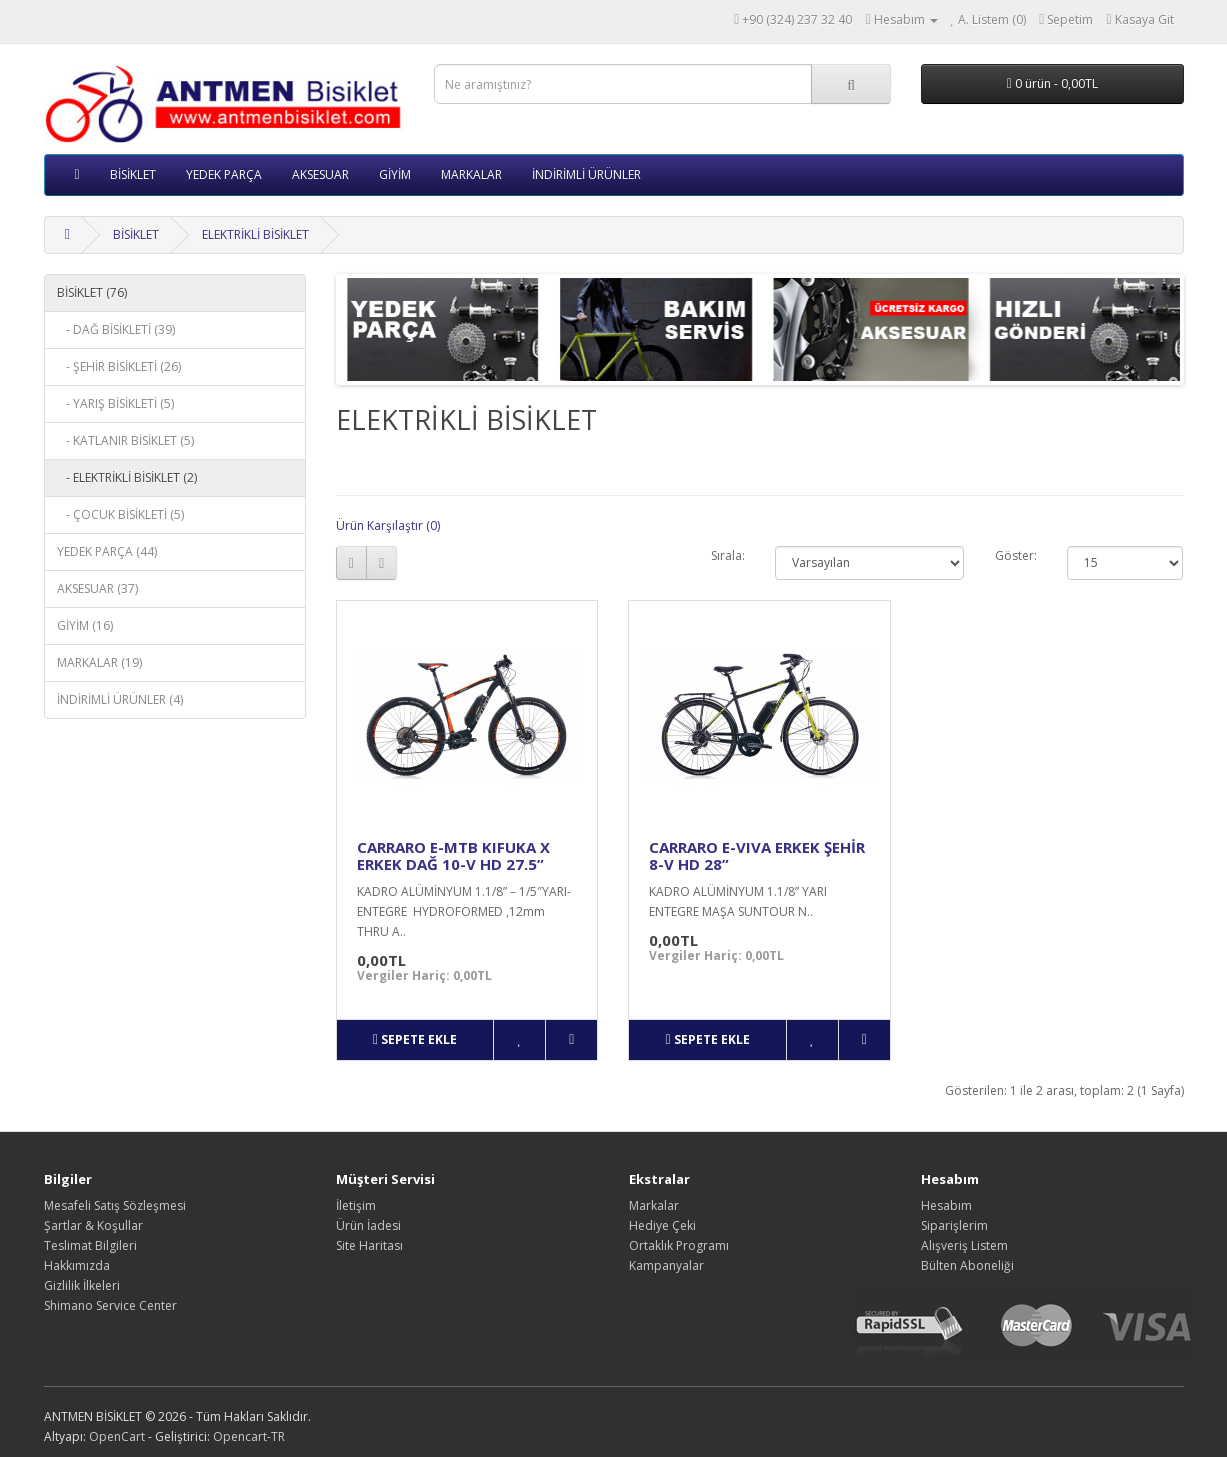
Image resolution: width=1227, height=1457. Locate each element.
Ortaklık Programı (679, 1245)
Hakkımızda (77, 1265)
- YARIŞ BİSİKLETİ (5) (115, 403)
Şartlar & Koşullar (93, 1225)
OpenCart (117, 1436)
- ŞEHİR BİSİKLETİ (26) (119, 366)
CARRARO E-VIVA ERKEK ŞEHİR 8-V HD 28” (757, 855)
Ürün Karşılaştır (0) (388, 525)
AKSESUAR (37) (97, 588)
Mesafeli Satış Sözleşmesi (115, 1205)
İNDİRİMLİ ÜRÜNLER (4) (120, 699)
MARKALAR (471, 174)
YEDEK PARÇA (224, 174)
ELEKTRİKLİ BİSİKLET (255, 234)
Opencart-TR (249, 1436)
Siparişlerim (954, 1225)
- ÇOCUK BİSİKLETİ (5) (120, 514)
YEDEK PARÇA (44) (107, 551)
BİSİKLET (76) (92, 292)
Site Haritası (369, 1245)
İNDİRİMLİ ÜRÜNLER (586, 174)
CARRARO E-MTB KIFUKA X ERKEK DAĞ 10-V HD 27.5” (453, 855)
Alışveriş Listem (964, 1245)
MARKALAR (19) (99, 662)
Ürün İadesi (368, 1225)
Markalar (654, 1205)
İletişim (356, 1205)
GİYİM (395, 174)
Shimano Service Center (110, 1305)
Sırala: (728, 555)
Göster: (1016, 555)
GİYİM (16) (85, 625)
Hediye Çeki (662, 1225)
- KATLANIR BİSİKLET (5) (125, 440)
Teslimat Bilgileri (90, 1245)
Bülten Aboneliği (967, 1265)
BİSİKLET (133, 174)
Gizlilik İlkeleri (82, 1285)
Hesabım (946, 1205)
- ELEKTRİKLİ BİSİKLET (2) (127, 477)
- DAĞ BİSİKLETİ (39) (116, 329)
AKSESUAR (320, 174)
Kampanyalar (666, 1265)
